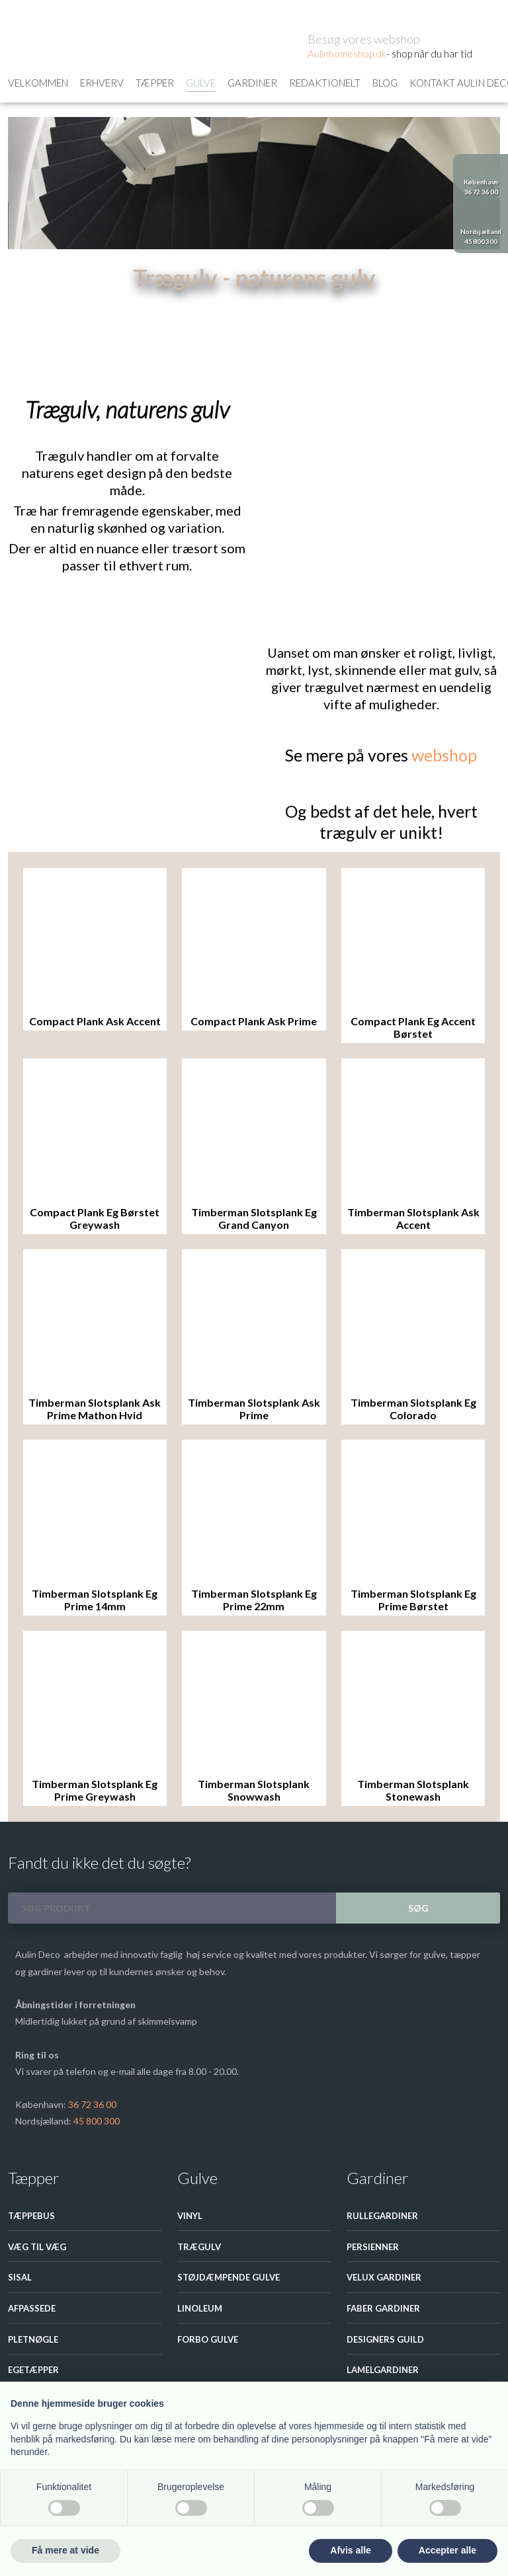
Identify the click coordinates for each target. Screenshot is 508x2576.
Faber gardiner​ (383, 2308)
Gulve (201, 83)
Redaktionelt (324, 83)
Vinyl (189, 2215)
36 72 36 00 (92, 2104)
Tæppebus (31, 2215)
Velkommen (38, 83)
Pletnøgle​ (33, 2339)
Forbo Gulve (207, 2339)
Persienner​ (373, 2247)
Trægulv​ (199, 2247)
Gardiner (252, 83)
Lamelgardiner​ (383, 2369)
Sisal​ (20, 2277)
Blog (385, 83)
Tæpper (155, 83)
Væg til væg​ (37, 2247)
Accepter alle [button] (447, 2550)
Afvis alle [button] (350, 2550)
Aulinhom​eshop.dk (347, 53)
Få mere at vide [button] (65, 2550)
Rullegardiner (382, 2215)
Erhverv (102, 83)
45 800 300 (96, 2121)
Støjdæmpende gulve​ (228, 2277)
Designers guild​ (385, 2339)
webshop (444, 755)
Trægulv (97, 307)
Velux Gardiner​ (384, 2277)
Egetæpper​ (33, 2369)
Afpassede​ (32, 2308)
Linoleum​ (199, 2308)
